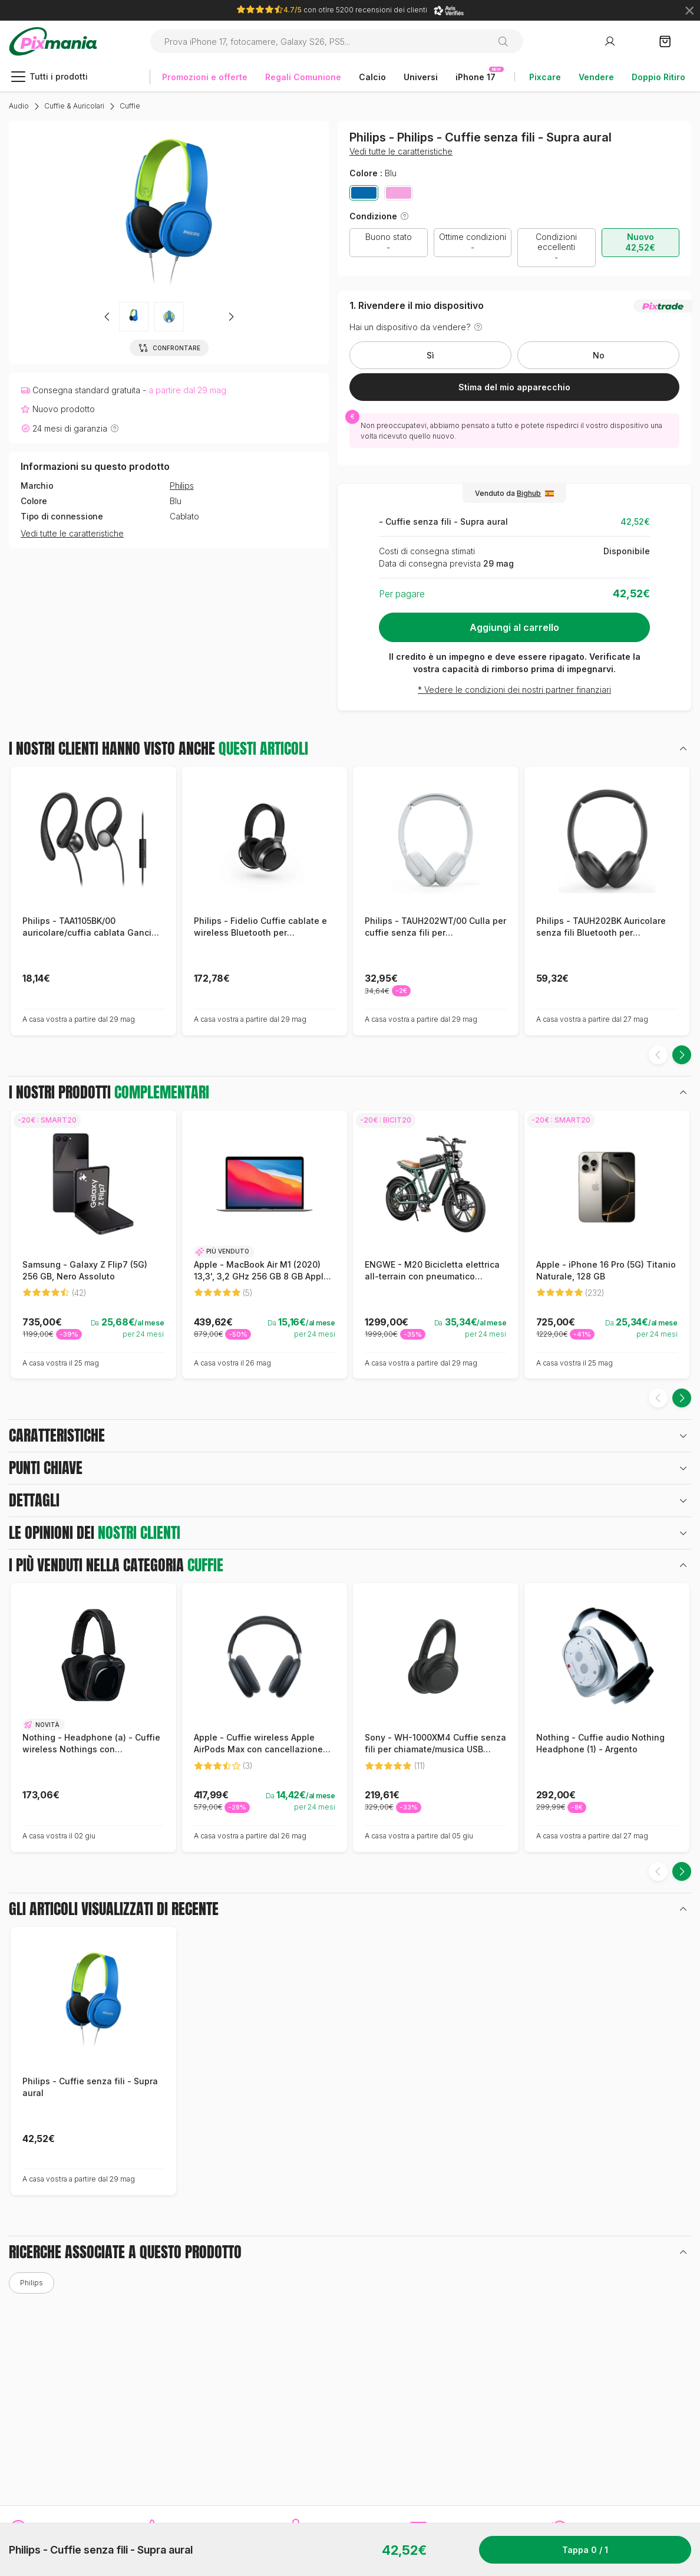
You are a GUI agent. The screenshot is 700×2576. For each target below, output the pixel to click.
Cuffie (130, 105)
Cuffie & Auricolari (74, 105)
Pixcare (545, 77)
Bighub (529, 493)
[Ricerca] (507, 41)
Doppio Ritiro (658, 77)
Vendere (596, 77)
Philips (182, 486)
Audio (19, 105)
